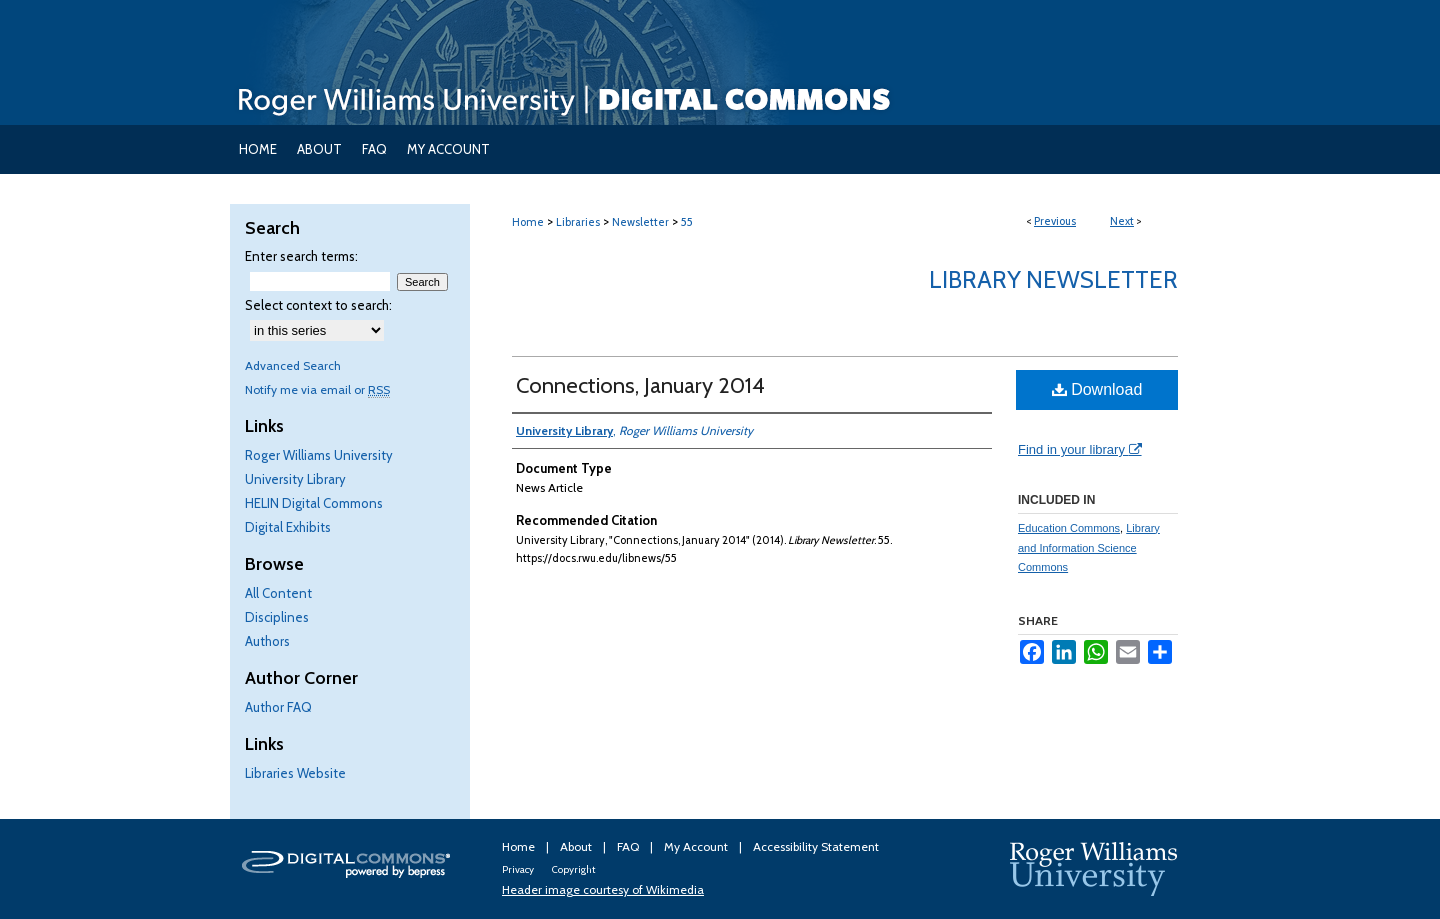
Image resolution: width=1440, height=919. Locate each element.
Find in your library (1080, 449)
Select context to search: (318, 305)
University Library (295, 479)
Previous (1055, 221)
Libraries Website (295, 773)
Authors (267, 641)
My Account (697, 846)
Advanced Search (293, 365)
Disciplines (277, 617)
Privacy (519, 869)
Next (1122, 221)
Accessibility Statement (816, 846)
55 (687, 222)
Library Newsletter (1053, 279)
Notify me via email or (317, 389)
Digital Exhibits (288, 527)
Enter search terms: (301, 256)
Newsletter (640, 222)
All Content (278, 593)
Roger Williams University (319, 455)
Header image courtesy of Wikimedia (603, 889)
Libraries (578, 222)
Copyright (573, 869)
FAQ (629, 846)
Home (528, 222)
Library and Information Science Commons (1089, 548)
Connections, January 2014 (640, 385)
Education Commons (1069, 528)
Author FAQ (278, 707)
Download (1097, 389)
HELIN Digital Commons (314, 503)
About (577, 846)
